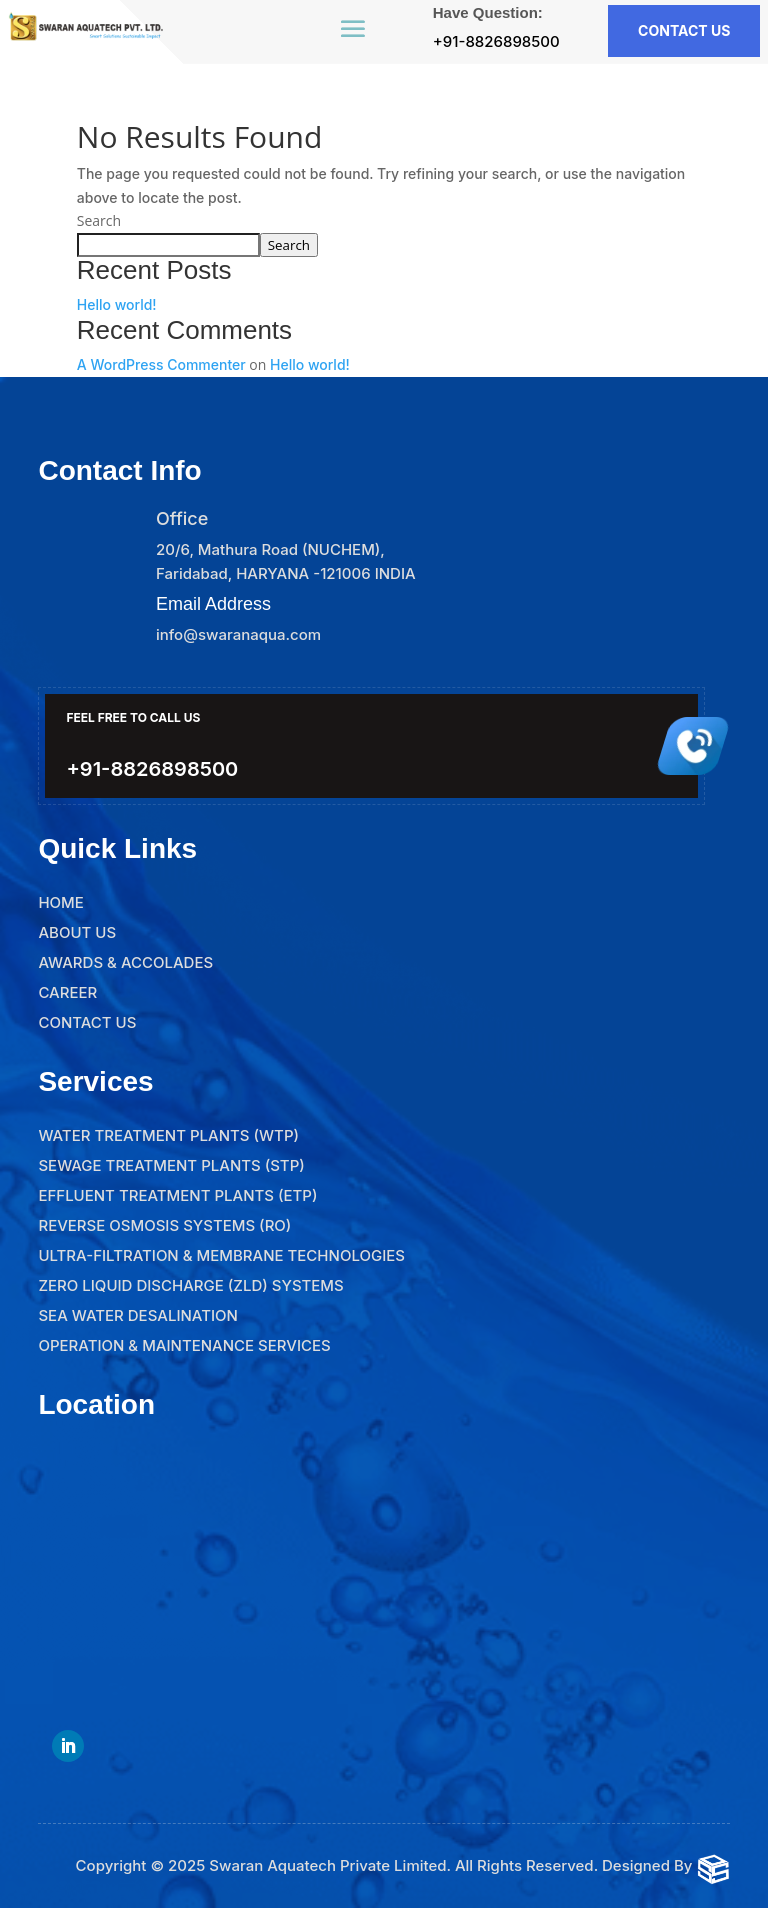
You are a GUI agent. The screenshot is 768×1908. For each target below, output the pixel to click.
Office (182, 518)
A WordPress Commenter (161, 364)
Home (60, 902)
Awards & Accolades (125, 962)
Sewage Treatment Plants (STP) (171, 1165)
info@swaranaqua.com (238, 634)
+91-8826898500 (496, 41)
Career (67, 992)
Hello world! (117, 304)
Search (99, 220)
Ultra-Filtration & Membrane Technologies (221, 1255)
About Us (77, 932)
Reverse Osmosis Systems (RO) (164, 1225)
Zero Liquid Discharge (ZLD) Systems (190, 1285)
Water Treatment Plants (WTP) (168, 1135)
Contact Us (87, 1022)
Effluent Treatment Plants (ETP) (177, 1195)
